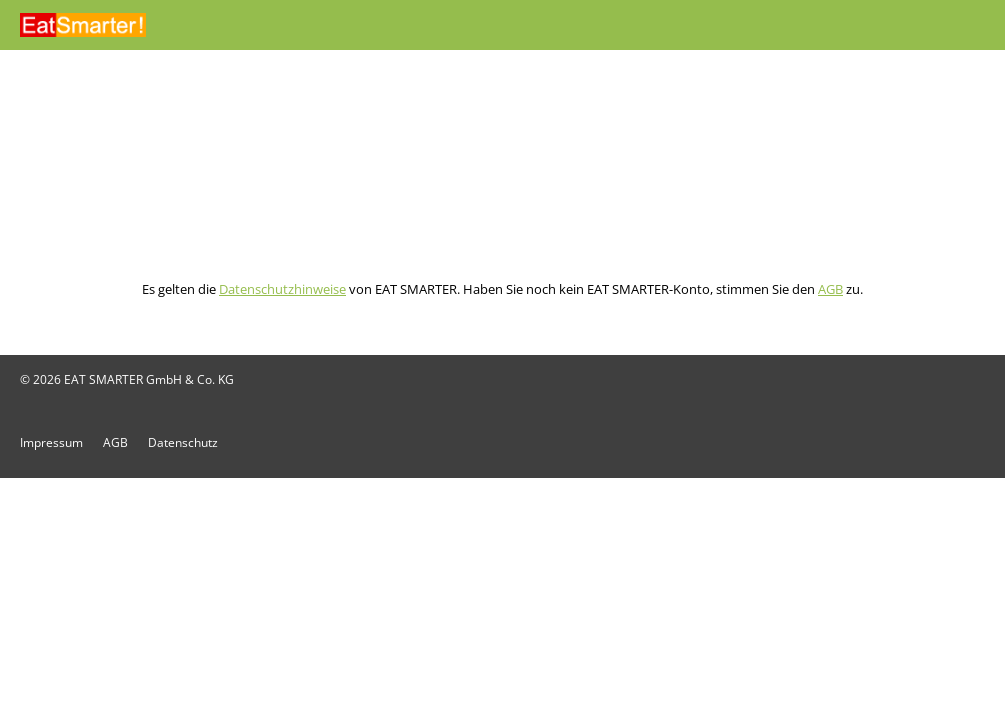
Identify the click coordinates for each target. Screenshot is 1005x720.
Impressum (51, 442)
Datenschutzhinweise (282, 289)
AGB (830, 289)
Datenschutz (183, 442)
